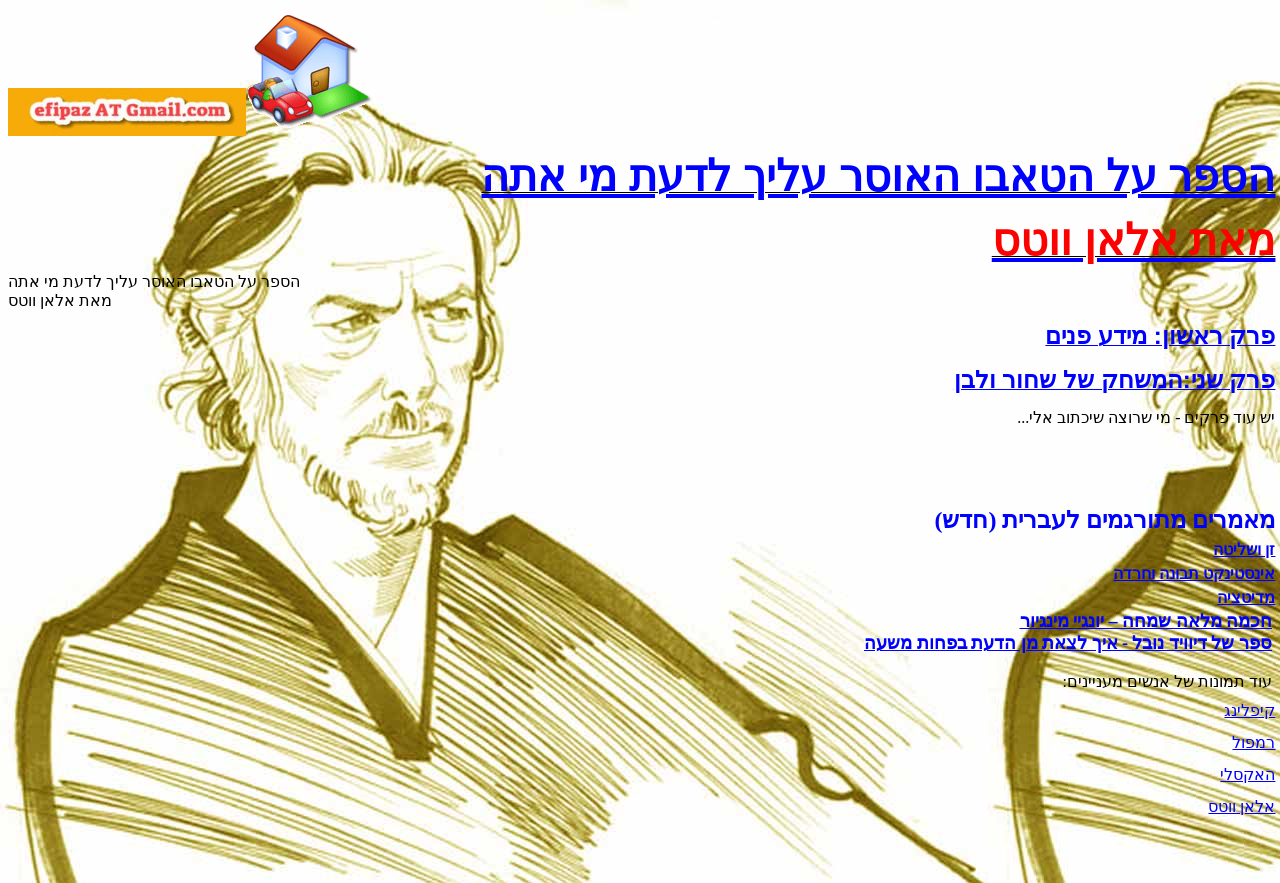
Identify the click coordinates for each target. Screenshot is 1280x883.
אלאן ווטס (1241, 806)
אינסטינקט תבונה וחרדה (1194, 573)
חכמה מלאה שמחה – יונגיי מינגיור (1146, 621)
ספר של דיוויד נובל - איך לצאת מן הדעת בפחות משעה (1068, 643)
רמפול (1253, 742)
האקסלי (1247, 774)
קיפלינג (1249, 710)
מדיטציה (1246, 597)
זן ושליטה (1244, 549)
